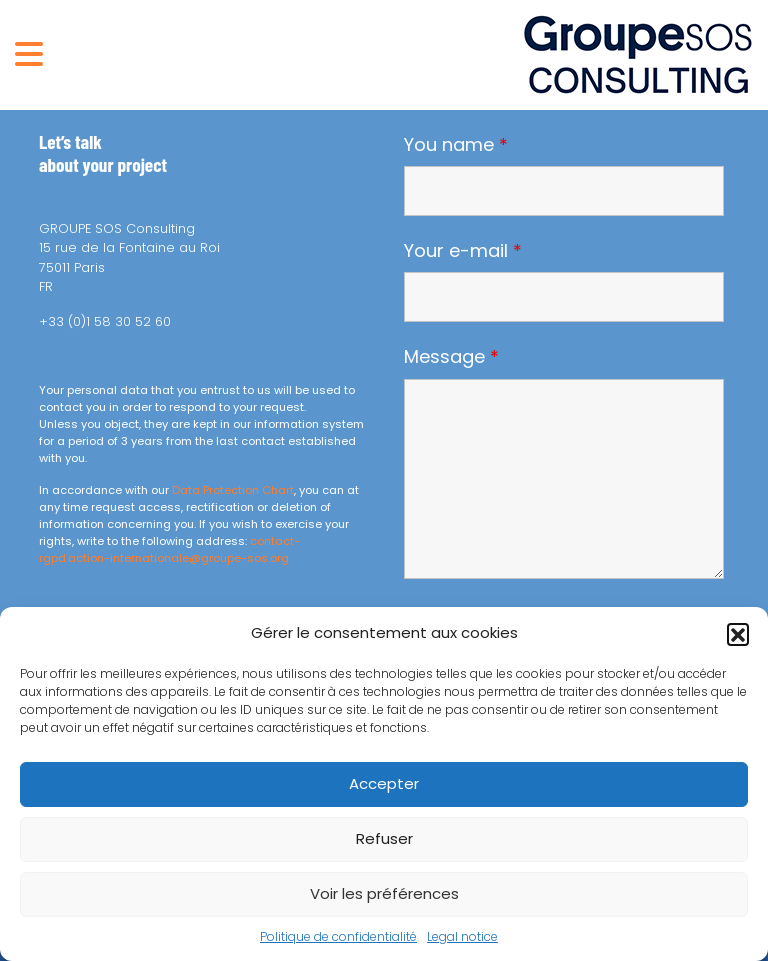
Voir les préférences (384, 893)
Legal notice (462, 936)
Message (451, 357)
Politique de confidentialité (338, 936)
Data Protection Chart (233, 490)
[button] (738, 634)
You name (456, 145)
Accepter (384, 783)
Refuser (384, 838)
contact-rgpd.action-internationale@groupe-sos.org (169, 549)
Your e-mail (463, 251)
